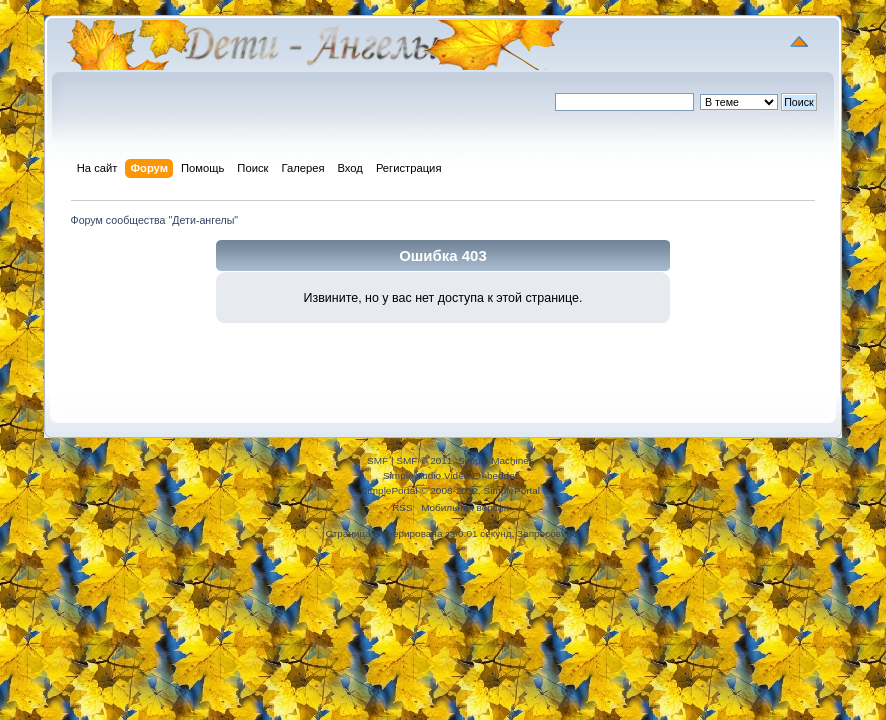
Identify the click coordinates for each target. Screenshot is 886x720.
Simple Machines (496, 460)
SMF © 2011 (424, 460)
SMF (377, 460)
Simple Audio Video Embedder (450, 475)
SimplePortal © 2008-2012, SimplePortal (450, 490)
